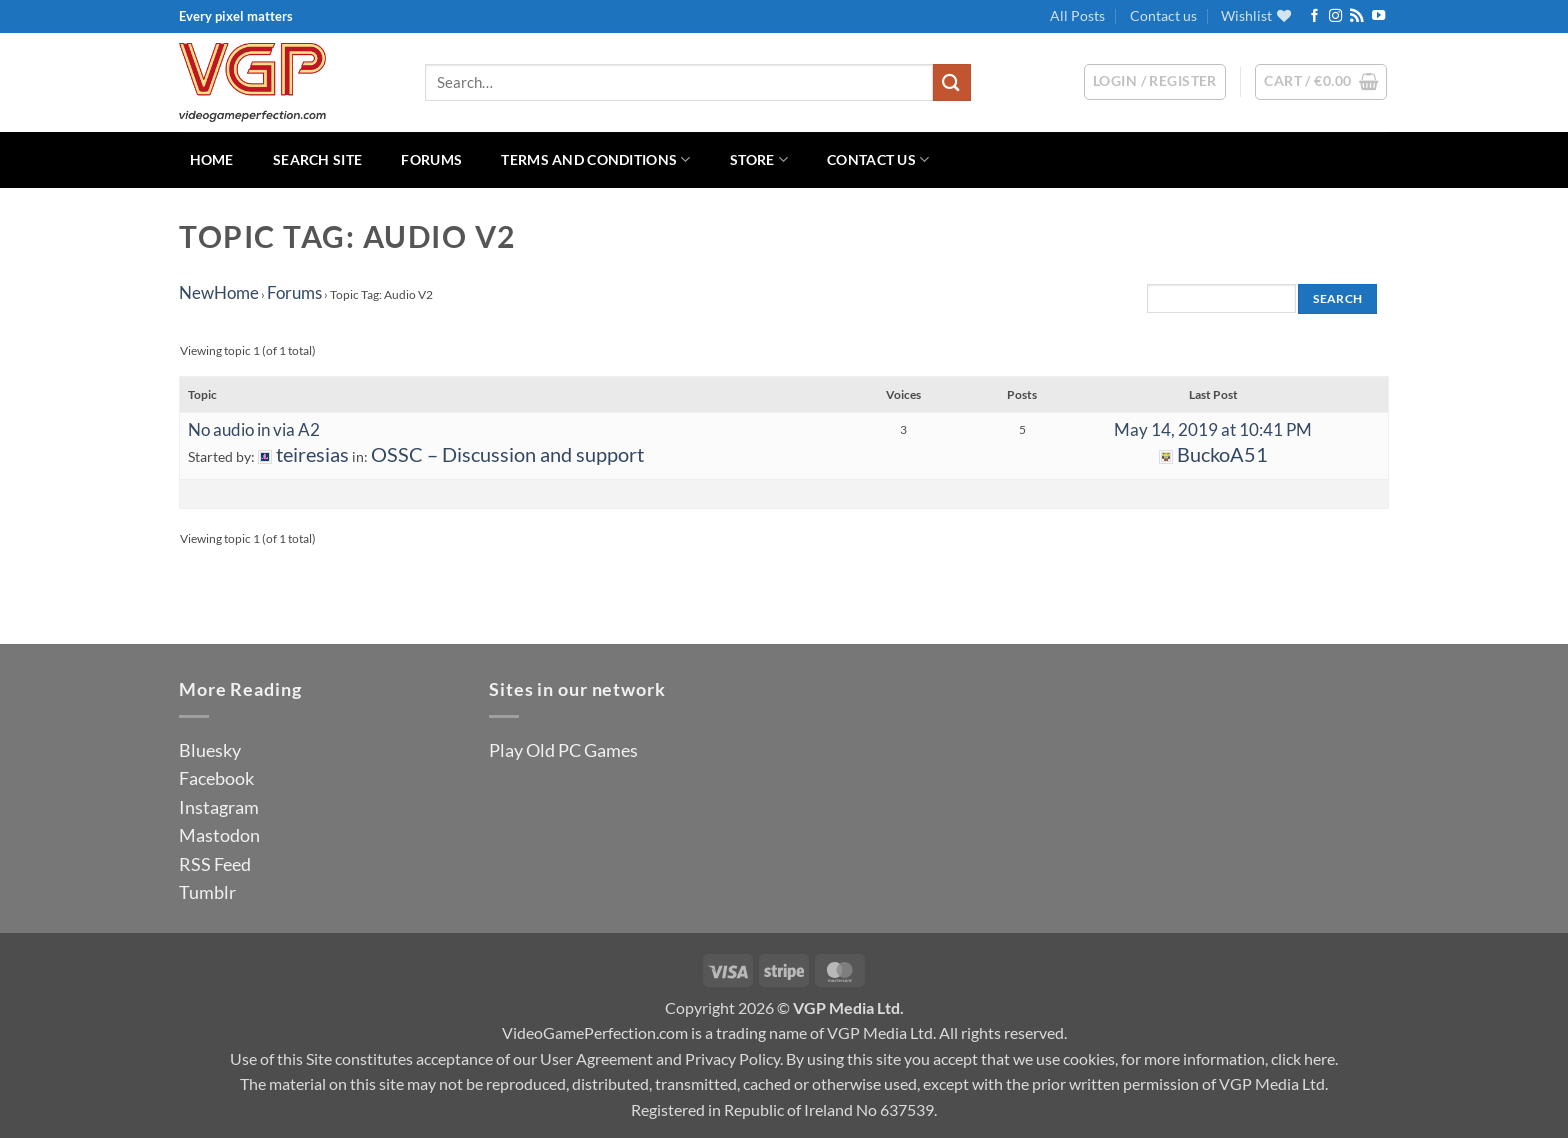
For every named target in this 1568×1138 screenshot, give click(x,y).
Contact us (1163, 15)
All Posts (1077, 15)
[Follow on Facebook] (1314, 16)
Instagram (219, 807)
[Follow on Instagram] (1335, 16)
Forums (431, 159)
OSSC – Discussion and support (507, 454)
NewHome (219, 292)
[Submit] (952, 82)
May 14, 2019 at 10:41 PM (1213, 429)
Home (212, 159)
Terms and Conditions (595, 159)
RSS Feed (215, 864)
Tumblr (207, 892)
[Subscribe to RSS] (1356, 16)
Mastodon (219, 835)
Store (759, 159)
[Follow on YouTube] (1378, 16)
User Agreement (596, 1058)
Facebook (216, 778)
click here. (1304, 1058)
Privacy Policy (732, 1058)
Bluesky (210, 750)
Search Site (317, 159)
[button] (1321, 82)
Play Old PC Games (563, 750)
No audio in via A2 (254, 429)
